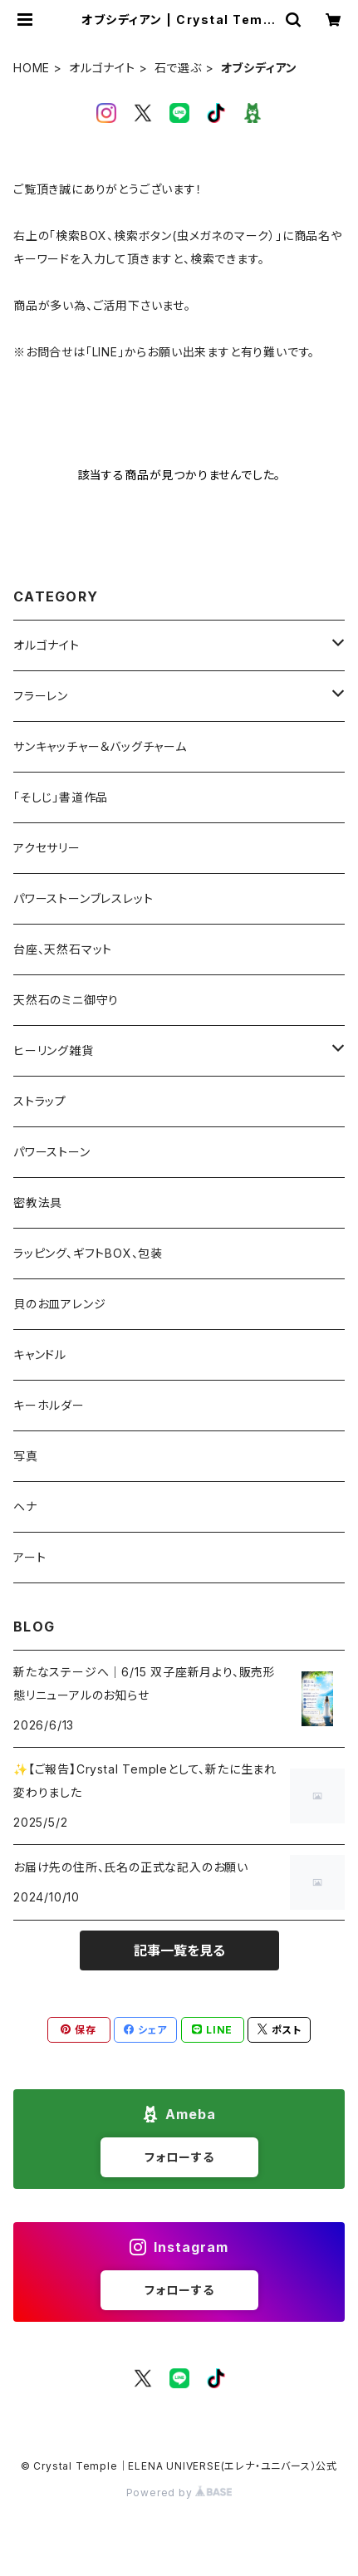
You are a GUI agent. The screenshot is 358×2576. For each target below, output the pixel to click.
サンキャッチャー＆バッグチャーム (100, 746)
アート (29, 1557)
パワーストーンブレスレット (83, 898)
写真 (25, 1456)
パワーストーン (52, 1152)
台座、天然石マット (62, 949)
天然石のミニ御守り (66, 1000)
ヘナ (25, 1506)
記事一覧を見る (179, 1950)
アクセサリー (47, 848)
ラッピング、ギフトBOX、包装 (88, 1253)
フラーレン (40, 696)
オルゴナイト (102, 68)
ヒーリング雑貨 (53, 1050)
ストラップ (39, 1101)
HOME (31, 68)
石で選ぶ (178, 68)
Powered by (179, 2492)
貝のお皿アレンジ (59, 1304)
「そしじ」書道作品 (60, 797)
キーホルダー (49, 1405)
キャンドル (39, 1354)
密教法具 (37, 1202)
